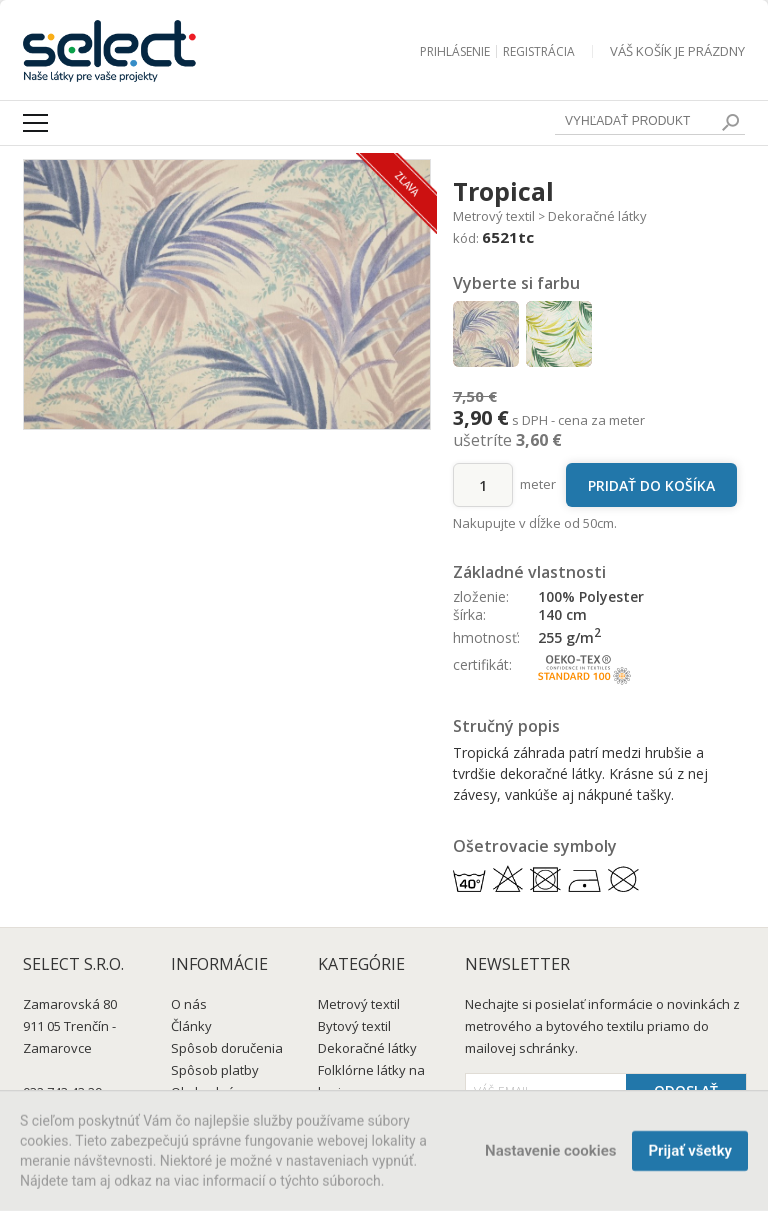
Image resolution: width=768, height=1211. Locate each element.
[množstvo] (483, 485)
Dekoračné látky (597, 216)
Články (191, 1026)
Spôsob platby (215, 1070)
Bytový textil (354, 1026)
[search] (730, 122)
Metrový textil (494, 216)
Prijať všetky (690, 1154)
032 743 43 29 (62, 1092)
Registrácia (539, 51)
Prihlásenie (455, 51)
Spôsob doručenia (227, 1048)
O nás (189, 1004)
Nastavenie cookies (550, 1154)
